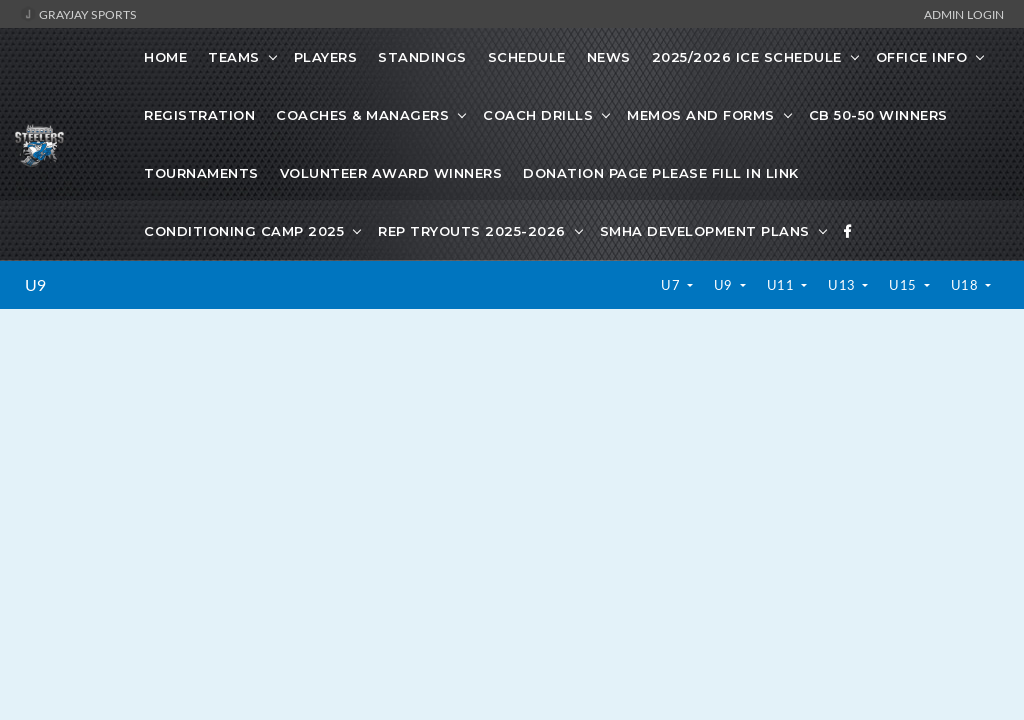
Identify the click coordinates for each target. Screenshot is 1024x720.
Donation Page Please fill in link (661, 173)
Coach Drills (538, 115)
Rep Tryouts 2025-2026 (472, 231)
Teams (234, 57)
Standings (422, 57)
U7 (672, 285)
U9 (35, 285)
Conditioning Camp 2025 (244, 231)
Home (165, 57)
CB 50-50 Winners (878, 115)
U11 (782, 285)
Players (326, 57)
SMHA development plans (705, 231)
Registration (199, 115)
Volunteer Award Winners (391, 173)
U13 (843, 285)
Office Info (922, 57)
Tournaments (201, 173)
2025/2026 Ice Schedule (747, 57)
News (609, 57)
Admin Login (964, 14)
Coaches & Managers (362, 115)
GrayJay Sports (78, 14)
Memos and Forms (701, 115)
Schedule (527, 57)
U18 (966, 285)
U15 (904, 285)
